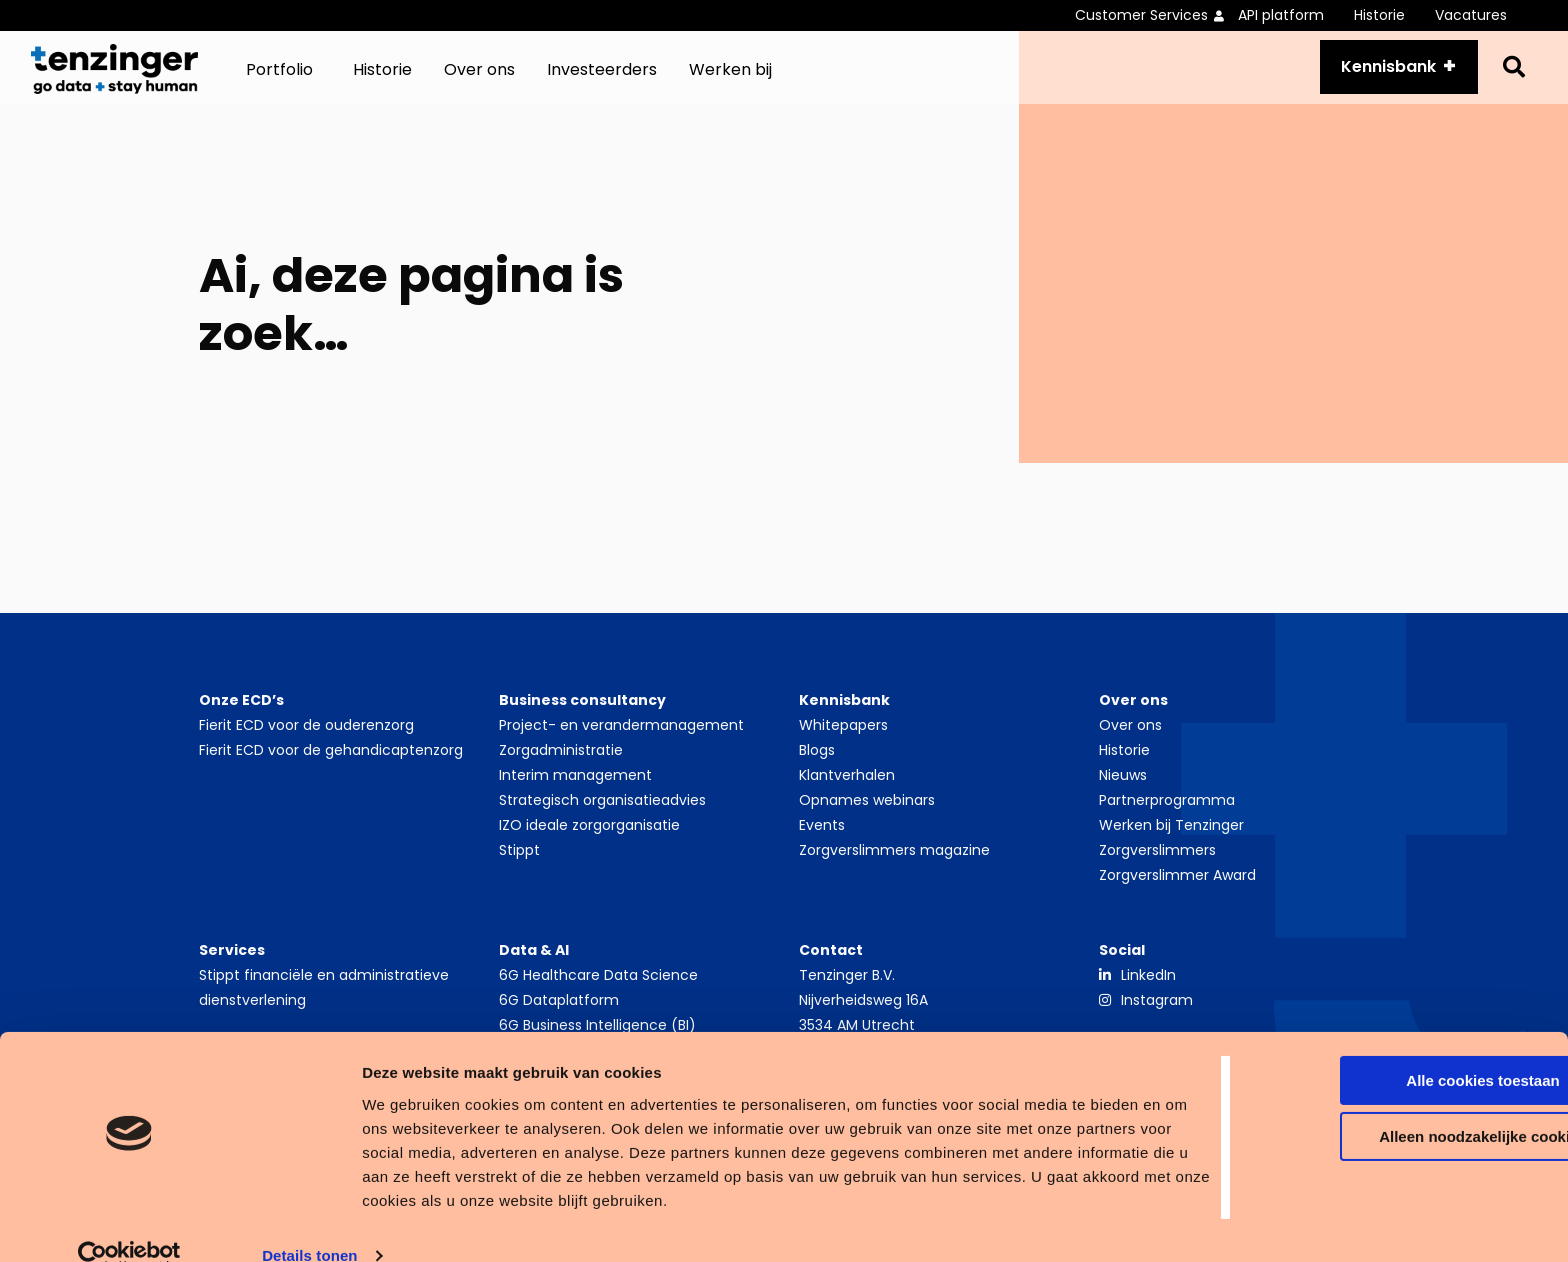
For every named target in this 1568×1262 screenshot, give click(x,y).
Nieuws (1123, 794)
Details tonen (309, 1222)
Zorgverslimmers (1157, 869)
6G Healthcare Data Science (598, 994)
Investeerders (602, 79)
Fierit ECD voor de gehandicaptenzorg (331, 769)
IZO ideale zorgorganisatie (589, 844)
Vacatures (1471, 15)
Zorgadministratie (561, 769)
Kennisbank (1377, 76)
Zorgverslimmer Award (1177, 894)
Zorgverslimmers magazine (894, 869)
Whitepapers (843, 744)
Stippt (519, 869)
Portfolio (279, 79)
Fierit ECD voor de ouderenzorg (306, 744)
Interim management (575, 794)
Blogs (817, 769)
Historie (1379, 15)
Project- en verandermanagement (621, 744)
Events (822, 844)
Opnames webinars (867, 819)
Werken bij (730, 79)
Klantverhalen (847, 794)
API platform (1281, 15)
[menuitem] (1156, 15)
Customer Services (1141, 15)
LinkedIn (1148, 994)
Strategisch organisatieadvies (602, 819)
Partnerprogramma (1167, 819)
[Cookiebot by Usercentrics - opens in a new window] (129, 1223)
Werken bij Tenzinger (1171, 844)
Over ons (479, 79)
